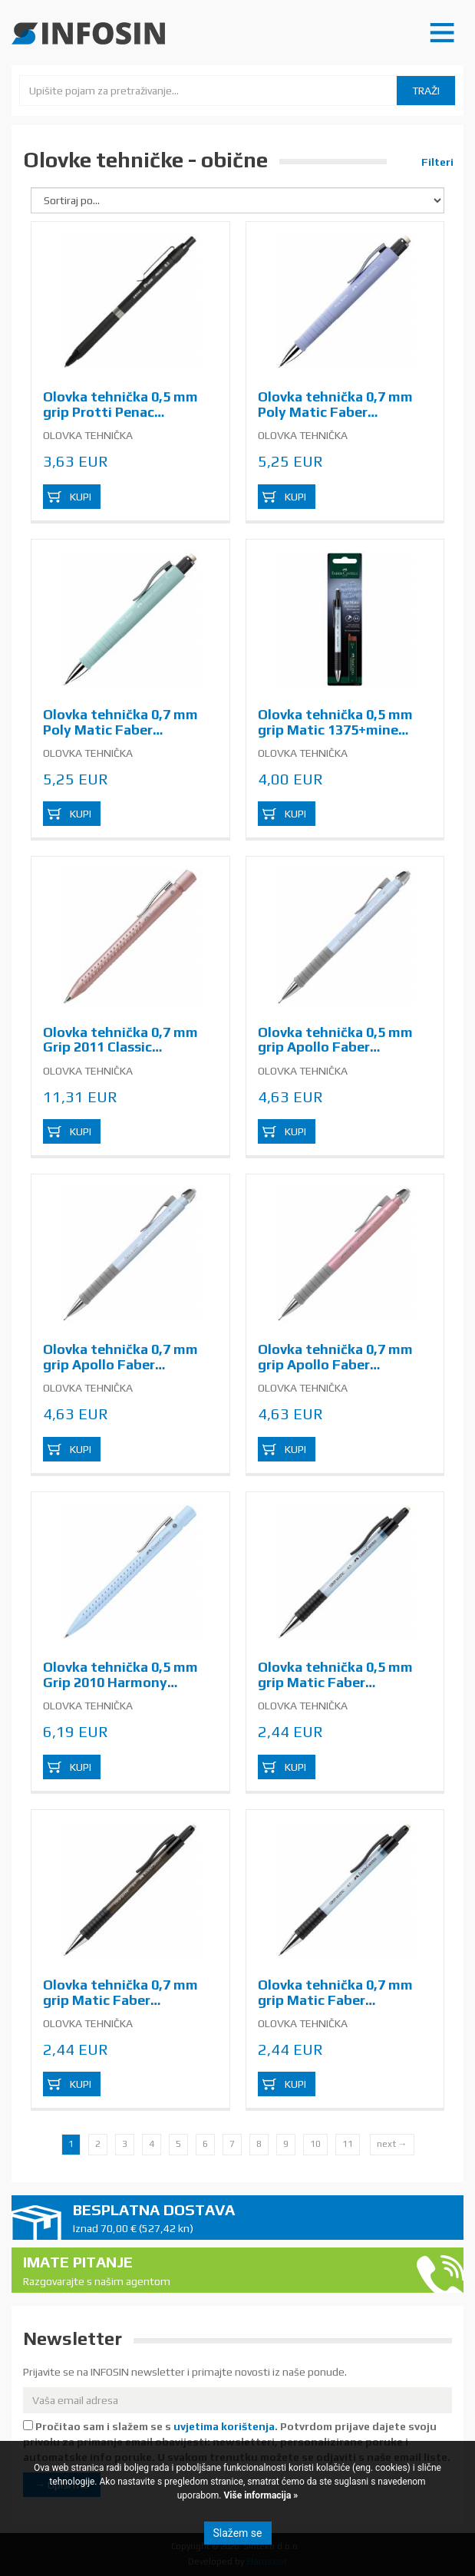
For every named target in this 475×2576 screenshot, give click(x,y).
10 (315, 2143)
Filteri (436, 162)
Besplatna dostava (262, 2219)
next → (392, 2143)
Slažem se (237, 2533)
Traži (426, 90)
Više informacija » (260, 2495)
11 (347, 2143)
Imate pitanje (212, 2271)
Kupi (80, 496)
